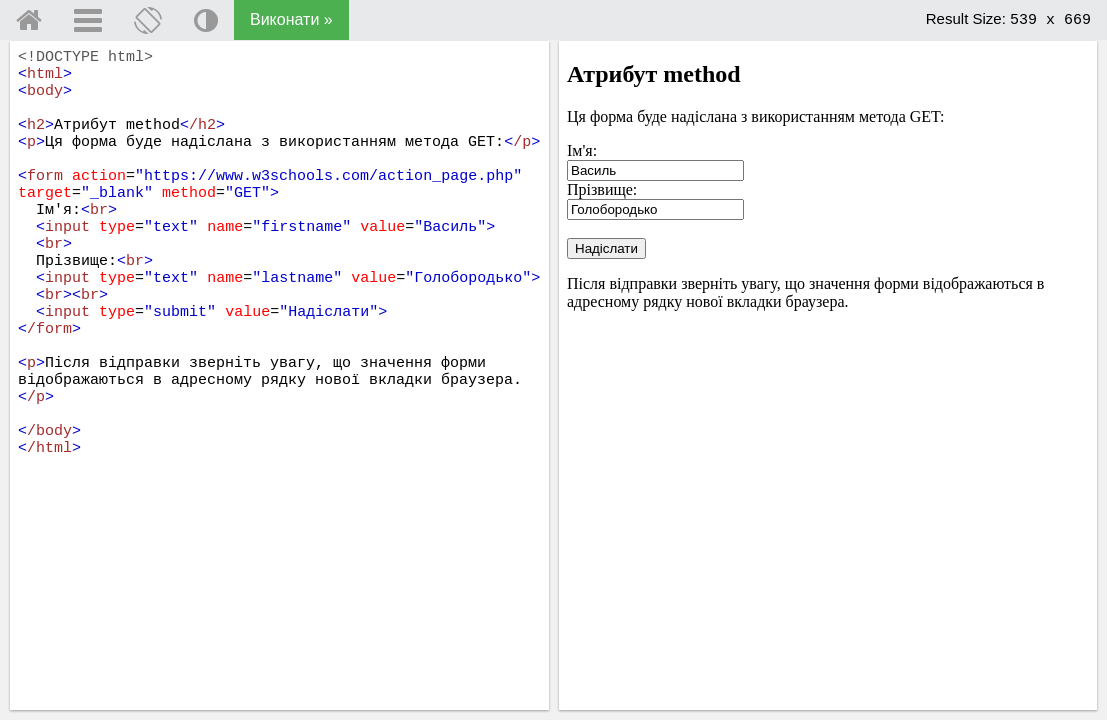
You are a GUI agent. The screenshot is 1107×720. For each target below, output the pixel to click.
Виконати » (291, 19)
